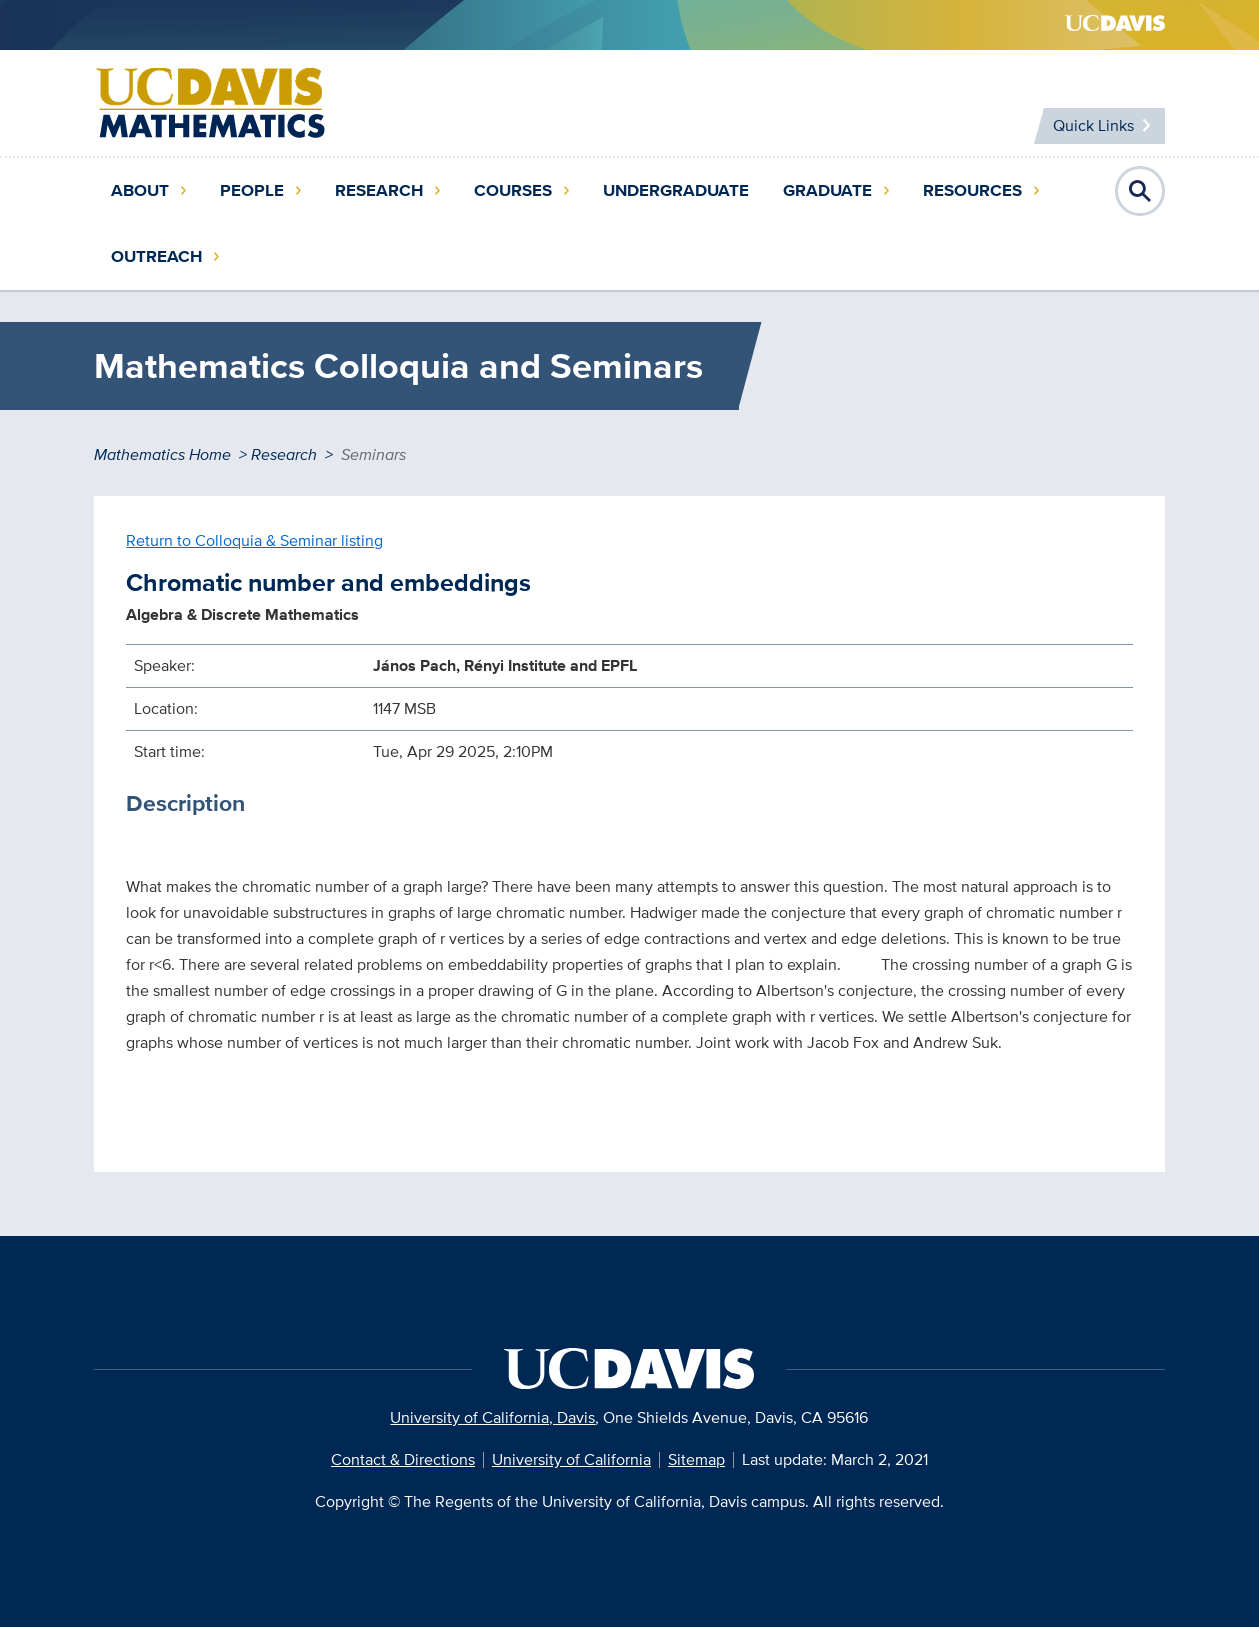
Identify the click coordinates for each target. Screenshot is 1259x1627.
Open (1140, 191)
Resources (972, 190)
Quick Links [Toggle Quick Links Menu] (1092, 125)
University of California (571, 1459)
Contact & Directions (403, 1459)
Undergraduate (676, 190)
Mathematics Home (162, 454)
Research (379, 190)
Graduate (827, 190)
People (252, 190)
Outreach (156, 256)
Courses (513, 190)
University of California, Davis (492, 1417)
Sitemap (696, 1459)
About (140, 190)
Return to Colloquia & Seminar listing (254, 540)
